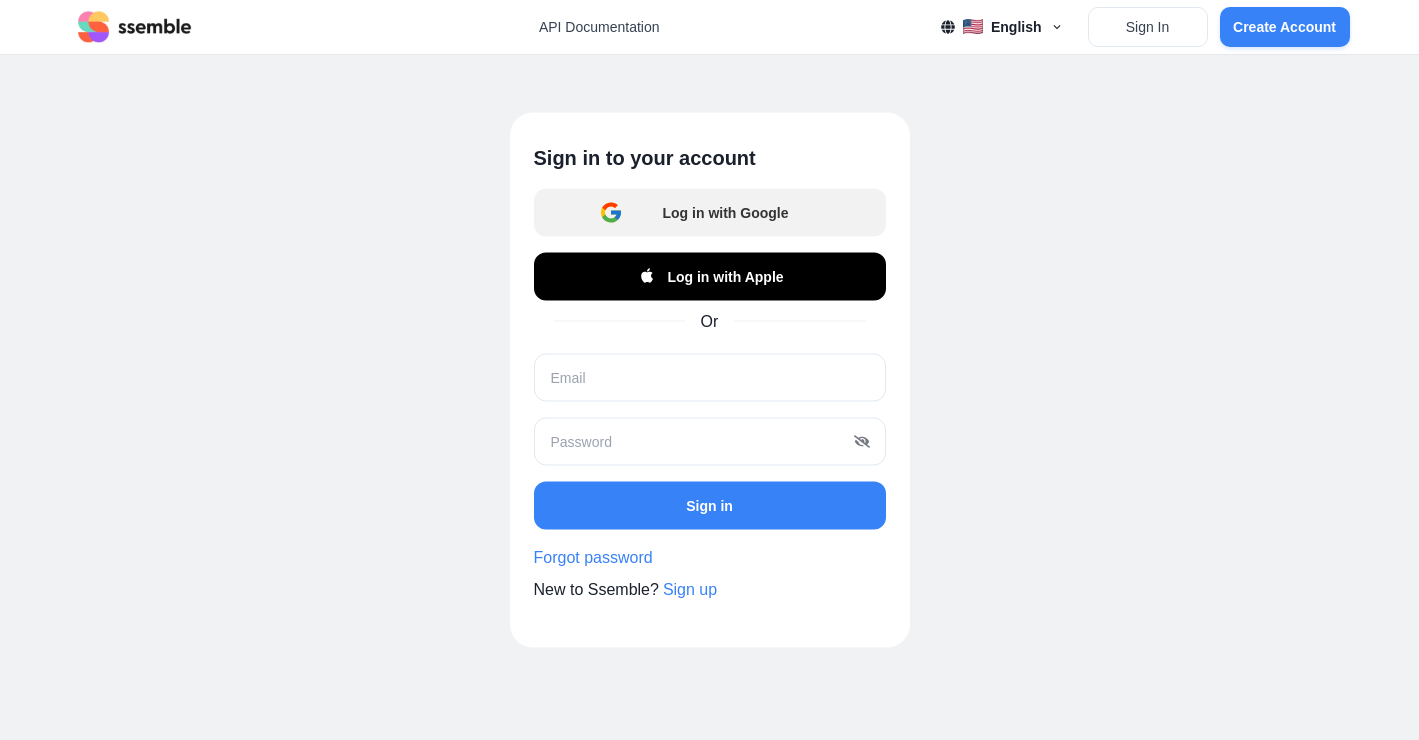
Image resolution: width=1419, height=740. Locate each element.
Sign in (709, 505)
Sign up (690, 589)
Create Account (1284, 27)
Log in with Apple (709, 277)
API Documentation (599, 27)
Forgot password (593, 557)
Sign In (1148, 27)
